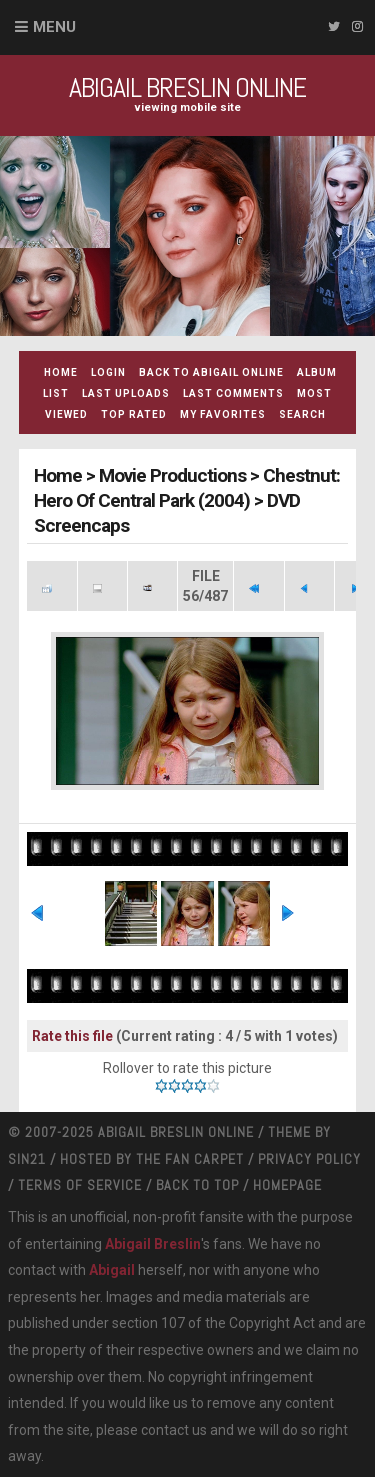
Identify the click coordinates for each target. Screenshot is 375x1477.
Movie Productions (172, 475)
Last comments (233, 393)
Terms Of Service (80, 1185)
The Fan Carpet (190, 1159)
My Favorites (223, 414)
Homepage (287, 1185)
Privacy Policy (309, 1159)
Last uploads (126, 393)
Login (108, 372)
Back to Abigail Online (211, 372)
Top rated (134, 414)
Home (61, 372)
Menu (54, 27)
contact (165, 1430)
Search (302, 414)
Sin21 (27, 1159)
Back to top (197, 1185)
